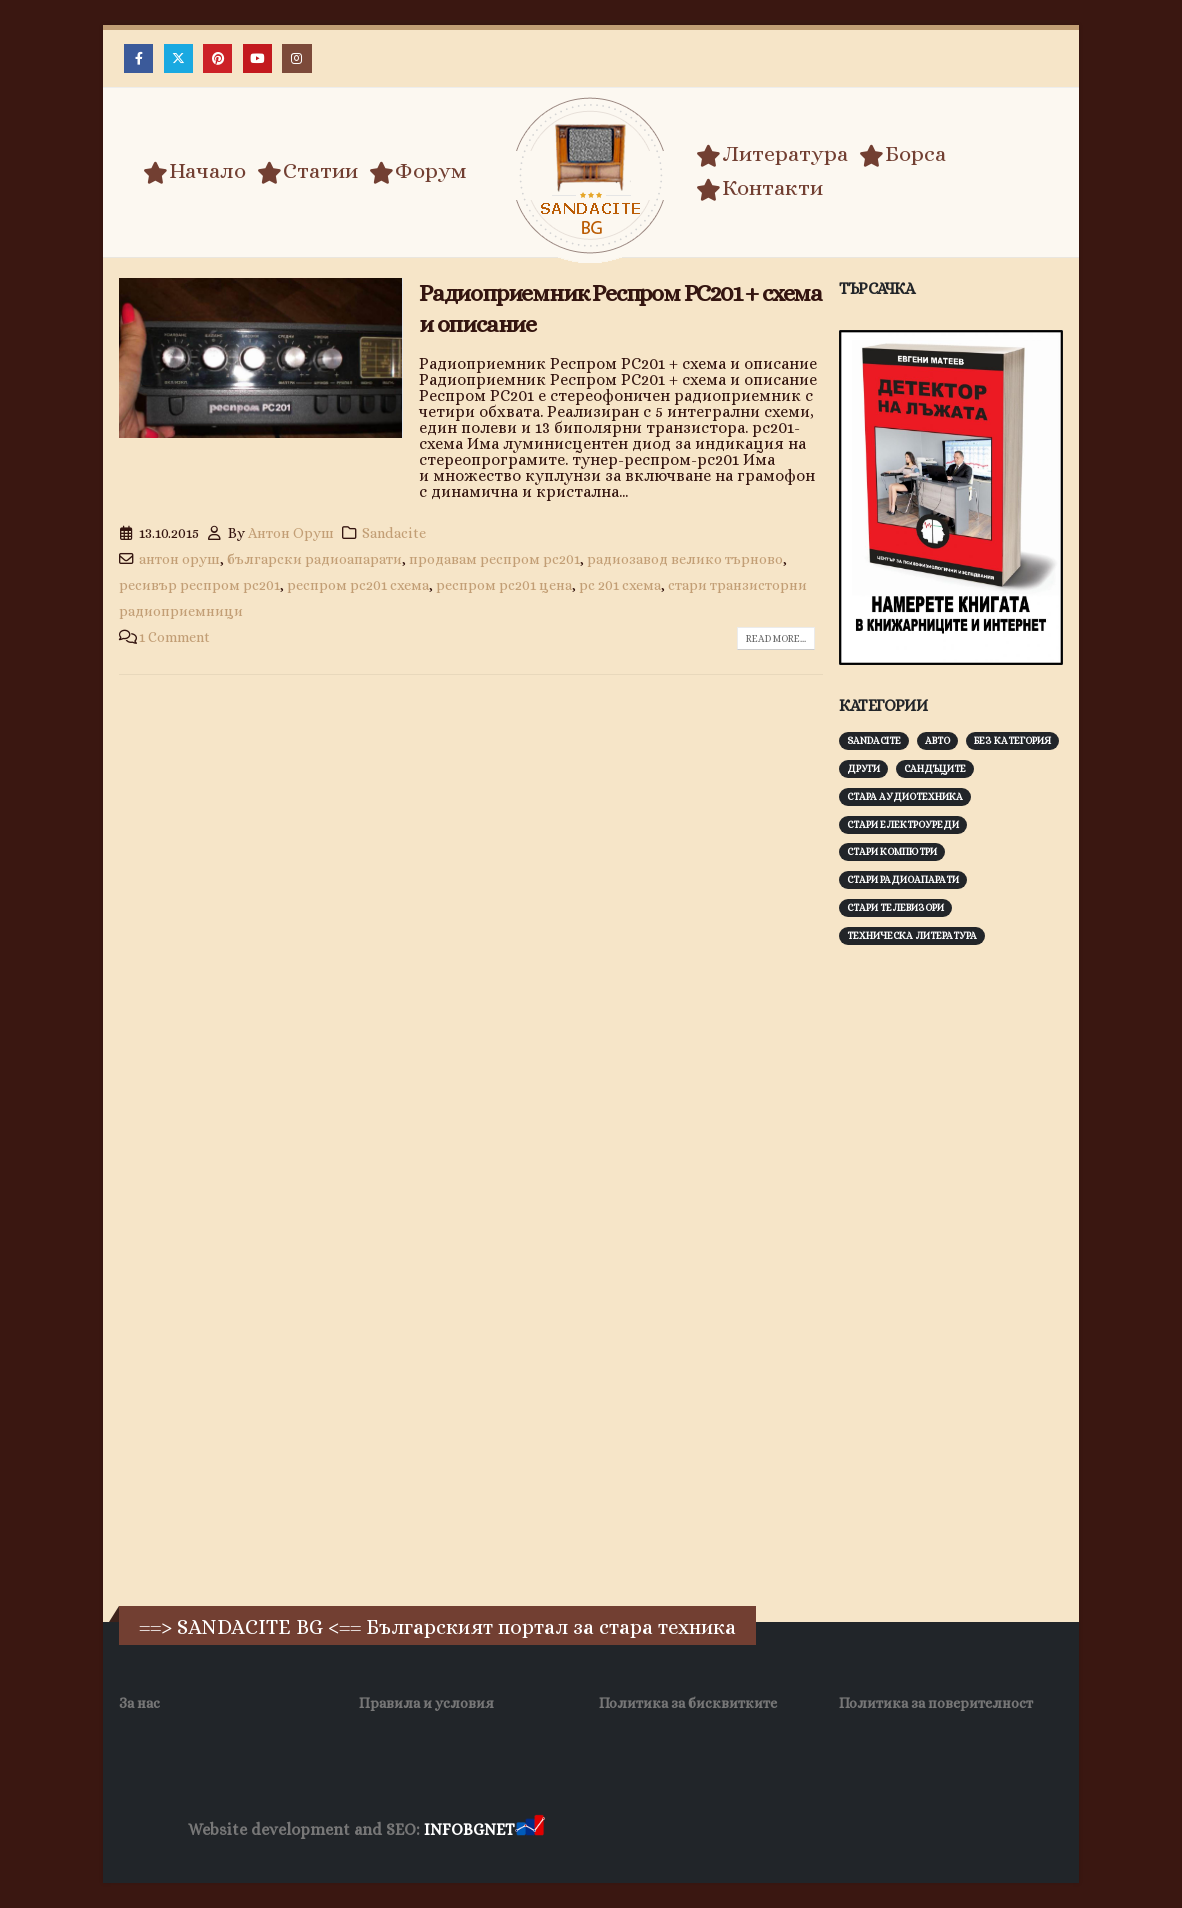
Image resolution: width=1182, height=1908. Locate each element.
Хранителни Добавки (619, 1830)
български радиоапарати (314, 559)
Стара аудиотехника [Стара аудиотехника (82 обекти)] (905, 796)
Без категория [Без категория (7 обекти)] (1012, 740)
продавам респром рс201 (494, 559)
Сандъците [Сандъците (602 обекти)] (935, 768)
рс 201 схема (620, 585)
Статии (307, 171)
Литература (772, 154)
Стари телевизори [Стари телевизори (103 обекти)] (895, 907)
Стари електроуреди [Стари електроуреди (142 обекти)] (903, 824)
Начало (194, 171)
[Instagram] (296, 58)
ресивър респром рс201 (199, 585)
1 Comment (174, 637)
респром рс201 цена (504, 585)
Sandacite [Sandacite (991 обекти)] (874, 740)
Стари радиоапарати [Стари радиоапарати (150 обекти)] (903, 879)
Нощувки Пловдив (922, 1830)
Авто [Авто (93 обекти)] (937, 740)
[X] (178, 58)
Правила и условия (426, 1703)
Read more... (776, 638)
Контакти (759, 188)
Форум (418, 171)
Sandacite (394, 533)
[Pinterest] (217, 58)
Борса (902, 154)
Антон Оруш (291, 533)
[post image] (261, 358)
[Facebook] (138, 58)
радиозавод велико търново (685, 559)
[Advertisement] (989, 1273)
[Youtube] (257, 58)
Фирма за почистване (775, 1830)
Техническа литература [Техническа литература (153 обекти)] (912, 935)
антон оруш (179, 559)
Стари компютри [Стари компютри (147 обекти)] (892, 851)
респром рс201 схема (358, 585)
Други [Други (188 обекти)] (863, 768)
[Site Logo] (591, 175)
